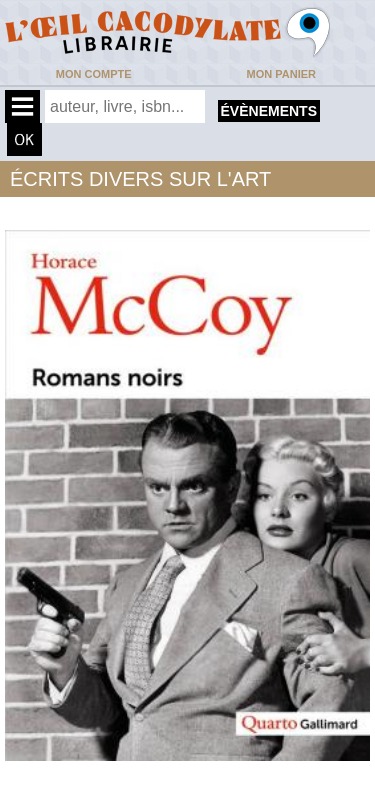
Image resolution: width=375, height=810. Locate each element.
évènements (269, 111)
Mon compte (94, 74)
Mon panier (281, 74)
